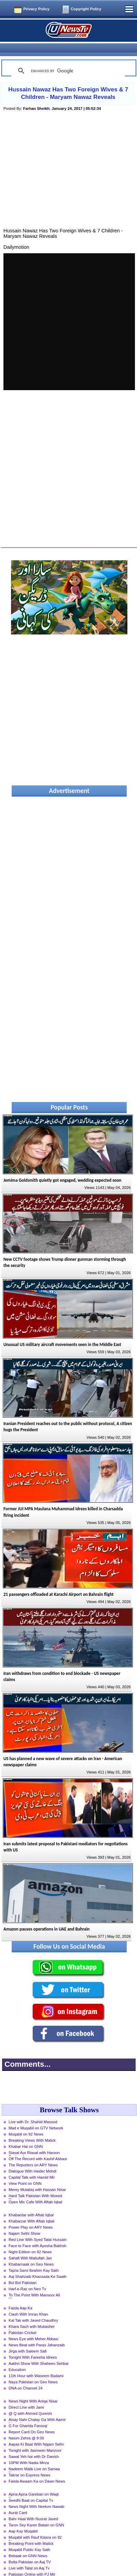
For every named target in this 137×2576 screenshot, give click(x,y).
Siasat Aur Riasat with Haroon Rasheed (34, 2141)
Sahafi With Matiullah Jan (30, 2246)
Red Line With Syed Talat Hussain (38, 2228)
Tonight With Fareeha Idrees (33, 2345)
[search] (67, 59)
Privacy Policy (36, 9)
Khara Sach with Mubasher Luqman (32, 2315)
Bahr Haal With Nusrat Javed (33, 2507)
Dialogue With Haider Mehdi (32, 2159)
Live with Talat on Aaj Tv (29, 2556)
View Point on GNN (25, 2171)
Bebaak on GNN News (28, 2544)
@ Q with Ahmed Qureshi (30, 2401)
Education (17, 2358)
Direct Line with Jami (26, 2395)
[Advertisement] (69, 165)
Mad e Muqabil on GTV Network (36, 2116)
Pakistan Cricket (22, 2321)
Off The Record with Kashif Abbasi (38, 2147)
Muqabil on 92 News (26, 2122)
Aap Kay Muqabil (23, 2519)
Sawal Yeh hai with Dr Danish (34, 2445)
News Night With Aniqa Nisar (33, 2389)
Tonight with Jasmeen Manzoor (35, 2438)
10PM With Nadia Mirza (29, 2451)
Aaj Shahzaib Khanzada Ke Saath (38, 2265)
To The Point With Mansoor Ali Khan (34, 2283)
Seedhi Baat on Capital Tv (31, 2488)
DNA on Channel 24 (26, 2376)
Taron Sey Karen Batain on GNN (36, 2513)
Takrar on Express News (29, 2463)
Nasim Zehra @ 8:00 (26, 2426)
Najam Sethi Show (24, 2221)
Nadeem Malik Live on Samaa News (34, 2457)
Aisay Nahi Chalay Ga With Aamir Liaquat (37, 2408)
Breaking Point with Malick (31, 2531)
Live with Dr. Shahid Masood (33, 2110)
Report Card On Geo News (32, 2420)
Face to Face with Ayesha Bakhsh (37, 2234)
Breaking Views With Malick (32, 2128)
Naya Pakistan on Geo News (33, 2370)
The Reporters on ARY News (33, 2153)
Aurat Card (18, 2501)
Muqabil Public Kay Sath (29, 2538)
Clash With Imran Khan (28, 2302)
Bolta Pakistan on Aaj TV (30, 2550)
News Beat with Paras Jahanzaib (37, 2333)
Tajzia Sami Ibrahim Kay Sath (34, 2258)
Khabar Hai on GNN (26, 2134)
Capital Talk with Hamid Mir (32, 2165)
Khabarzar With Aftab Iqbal (31, 2209)
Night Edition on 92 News (30, 2240)
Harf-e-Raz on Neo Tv (27, 2277)
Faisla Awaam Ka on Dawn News (37, 2469)
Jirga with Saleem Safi (28, 2339)
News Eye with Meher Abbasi (33, 2327)
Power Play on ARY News (31, 2215)
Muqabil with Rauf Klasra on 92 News (35, 2526)
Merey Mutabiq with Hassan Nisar (37, 2178)
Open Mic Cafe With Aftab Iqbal (35, 2190)
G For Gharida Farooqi (28, 2414)
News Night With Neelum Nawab (36, 2494)
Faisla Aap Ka (20, 2296)
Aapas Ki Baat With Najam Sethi (36, 2432)
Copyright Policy (86, 9)
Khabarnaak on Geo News (31, 2252)
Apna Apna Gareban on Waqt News (34, 2483)
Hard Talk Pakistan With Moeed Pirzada (35, 2184)
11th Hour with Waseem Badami (36, 2364)
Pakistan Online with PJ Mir (32, 2562)
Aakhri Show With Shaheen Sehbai (38, 2351)
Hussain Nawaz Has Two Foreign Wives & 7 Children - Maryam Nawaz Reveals (68, 81)
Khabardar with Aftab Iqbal (31, 2203)
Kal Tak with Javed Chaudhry (33, 2308)
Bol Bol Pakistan (22, 2271)
